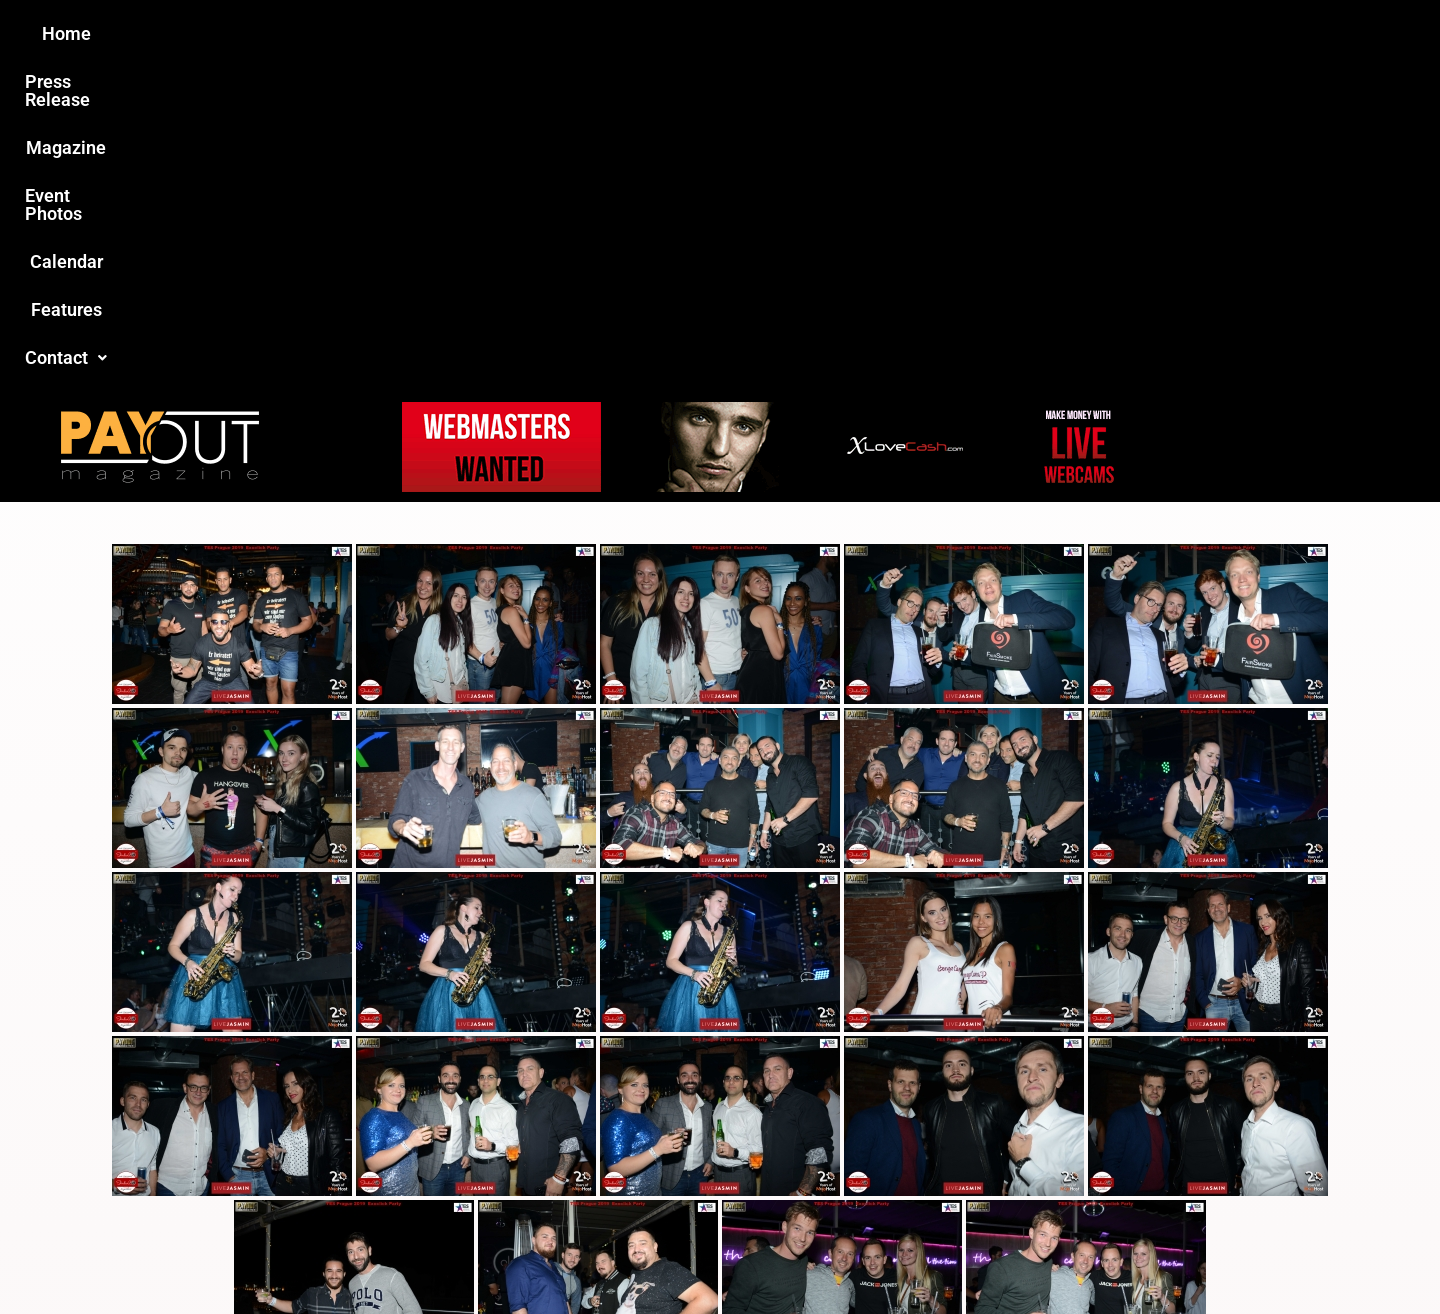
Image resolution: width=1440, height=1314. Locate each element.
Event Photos (729, 33)
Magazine (606, 33)
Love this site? (414, 1160)
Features (950, 33)
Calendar (848, 33)
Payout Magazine (487, 1255)
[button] (1057, 34)
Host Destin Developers (1155, 1255)
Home (366, 33)
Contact (1057, 33)
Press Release (478, 33)
